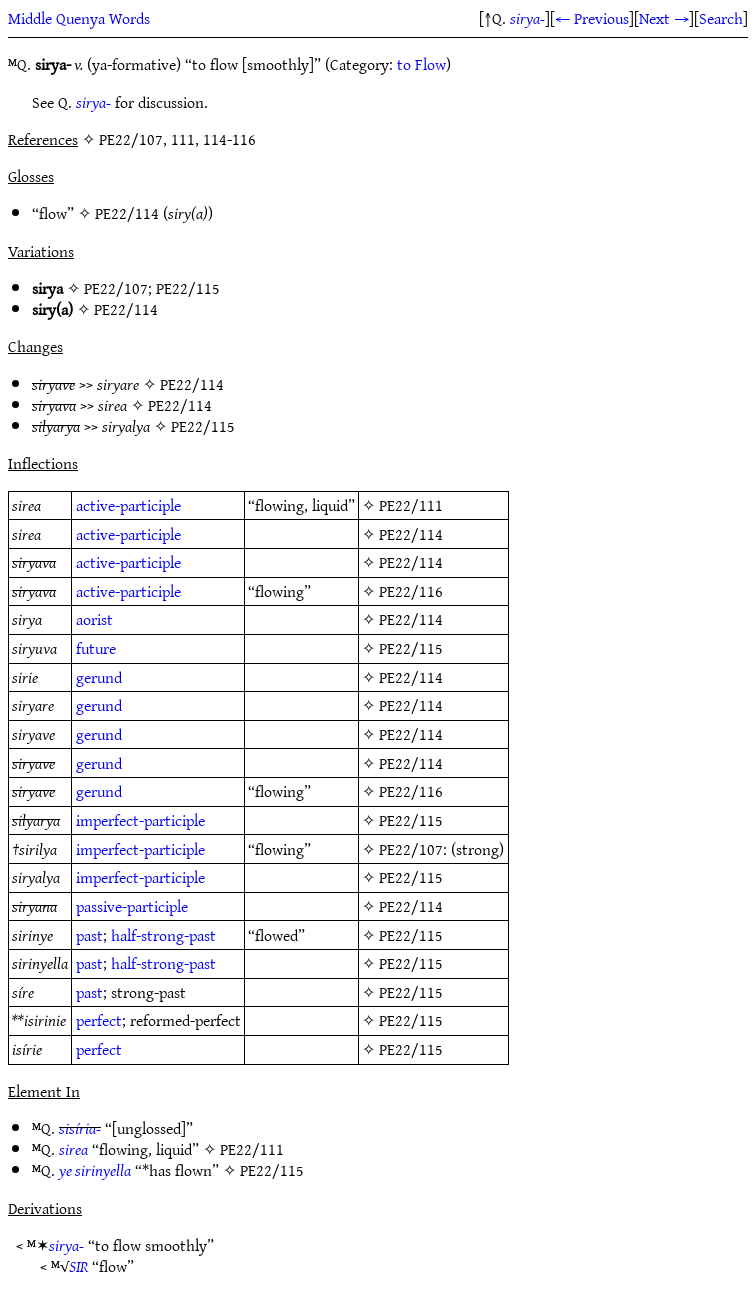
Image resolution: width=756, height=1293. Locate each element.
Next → (664, 18)
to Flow (421, 64)
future (96, 648)
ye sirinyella (95, 1170)
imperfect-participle (140, 820)
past (89, 935)
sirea (73, 1149)
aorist (94, 619)
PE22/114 (127, 213)
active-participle (128, 505)
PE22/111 (411, 505)
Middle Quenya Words (79, 18)
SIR (78, 1266)
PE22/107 (116, 288)
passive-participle (132, 906)
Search (721, 18)
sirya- (527, 18)
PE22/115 (188, 288)
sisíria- (80, 1128)
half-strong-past (163, 935)
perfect (99, 1020)
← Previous (592, 18)
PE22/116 (411, 591)
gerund (99, 677)
